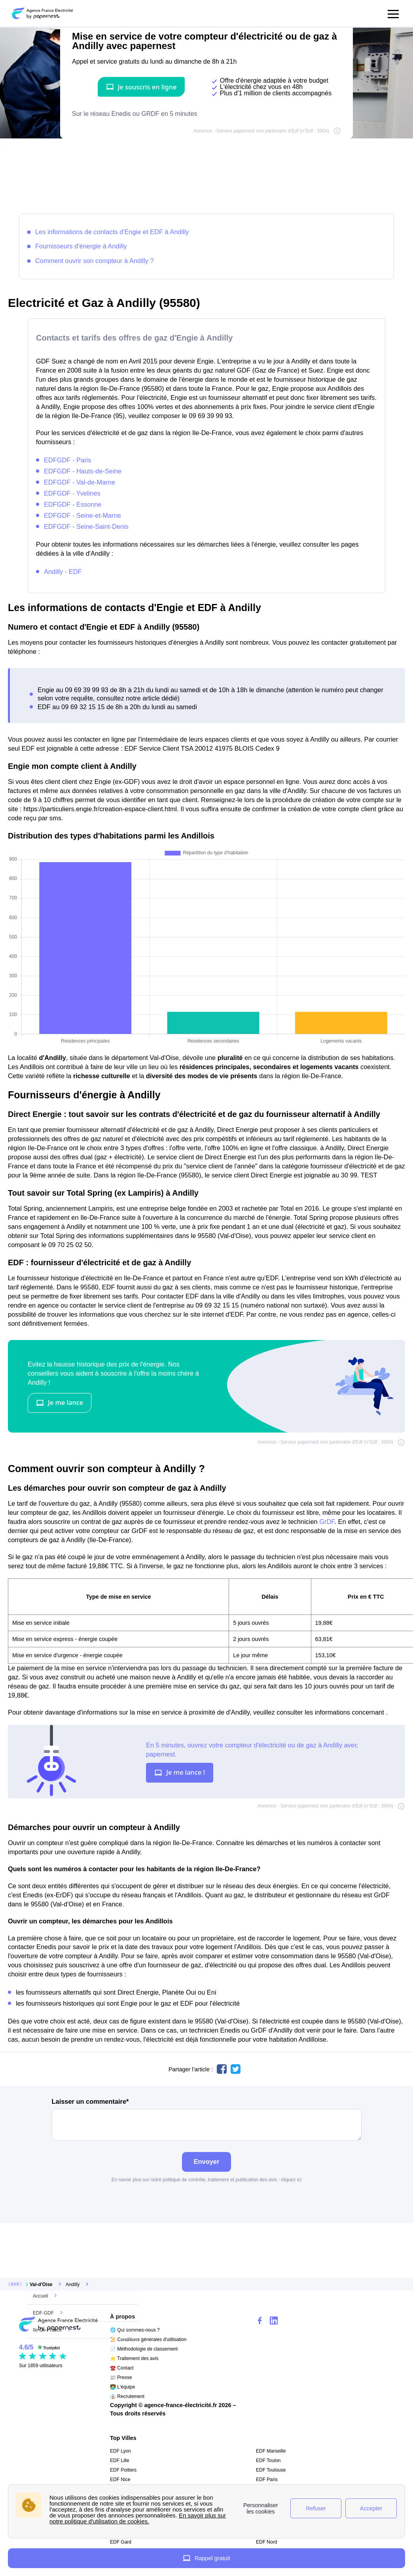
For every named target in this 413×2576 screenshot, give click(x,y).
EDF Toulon (268, 2460)
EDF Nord (266, 2542)
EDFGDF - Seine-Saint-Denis (86, 526)
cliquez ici (291, 2179)
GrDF (326, 1521)
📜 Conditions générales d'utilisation (148, 2339)
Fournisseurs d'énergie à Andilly (81, 246)
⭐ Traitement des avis (134, 2358)
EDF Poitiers (123, 2470)
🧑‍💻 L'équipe (122, 2387)
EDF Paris (267, 2479)
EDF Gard (120, 2542)
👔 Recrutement (127, 2396)
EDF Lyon (120, 2451)
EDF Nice (120, 2479)
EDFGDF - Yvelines (72, 493)
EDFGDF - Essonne (73, 504)
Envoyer (207, 2161)
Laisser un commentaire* (207, 2119)
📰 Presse (121, 2377)
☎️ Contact (122, 2368)
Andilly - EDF (63, 571)
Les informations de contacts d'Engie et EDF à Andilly (112, 231)
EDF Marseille (271, 2451)
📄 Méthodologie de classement (144, 2349)
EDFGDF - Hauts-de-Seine (82, 471)
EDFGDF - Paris (67, 460)
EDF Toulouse (271, 2470)
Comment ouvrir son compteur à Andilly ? (94, 260)
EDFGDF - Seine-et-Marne (82, 515)
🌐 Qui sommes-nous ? (135, 2330)
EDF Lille (119, 2460)
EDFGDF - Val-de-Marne (79, 482)
